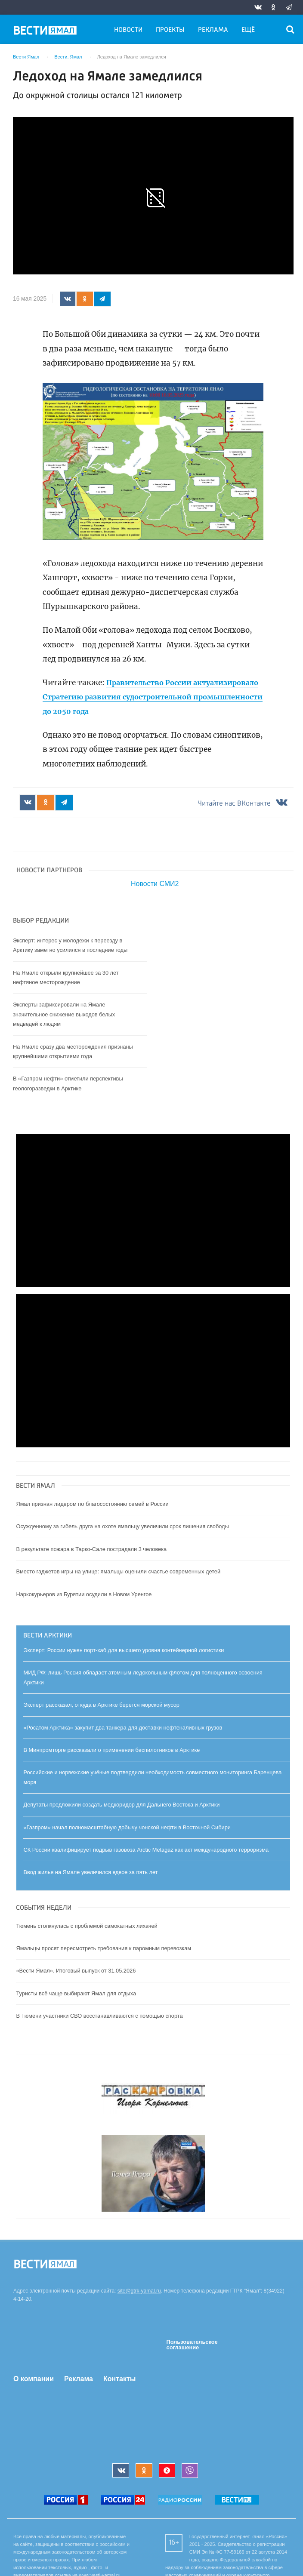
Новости (128, 30)
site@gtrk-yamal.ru (139, 2292)
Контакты (119, 2379)
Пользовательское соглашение (192, 2345)
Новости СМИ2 (155, 884)
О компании (33, 2379)
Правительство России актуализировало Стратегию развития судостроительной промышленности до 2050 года (143, 697)
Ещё (248, 30)
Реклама (213, 30)
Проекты (170, 30)
